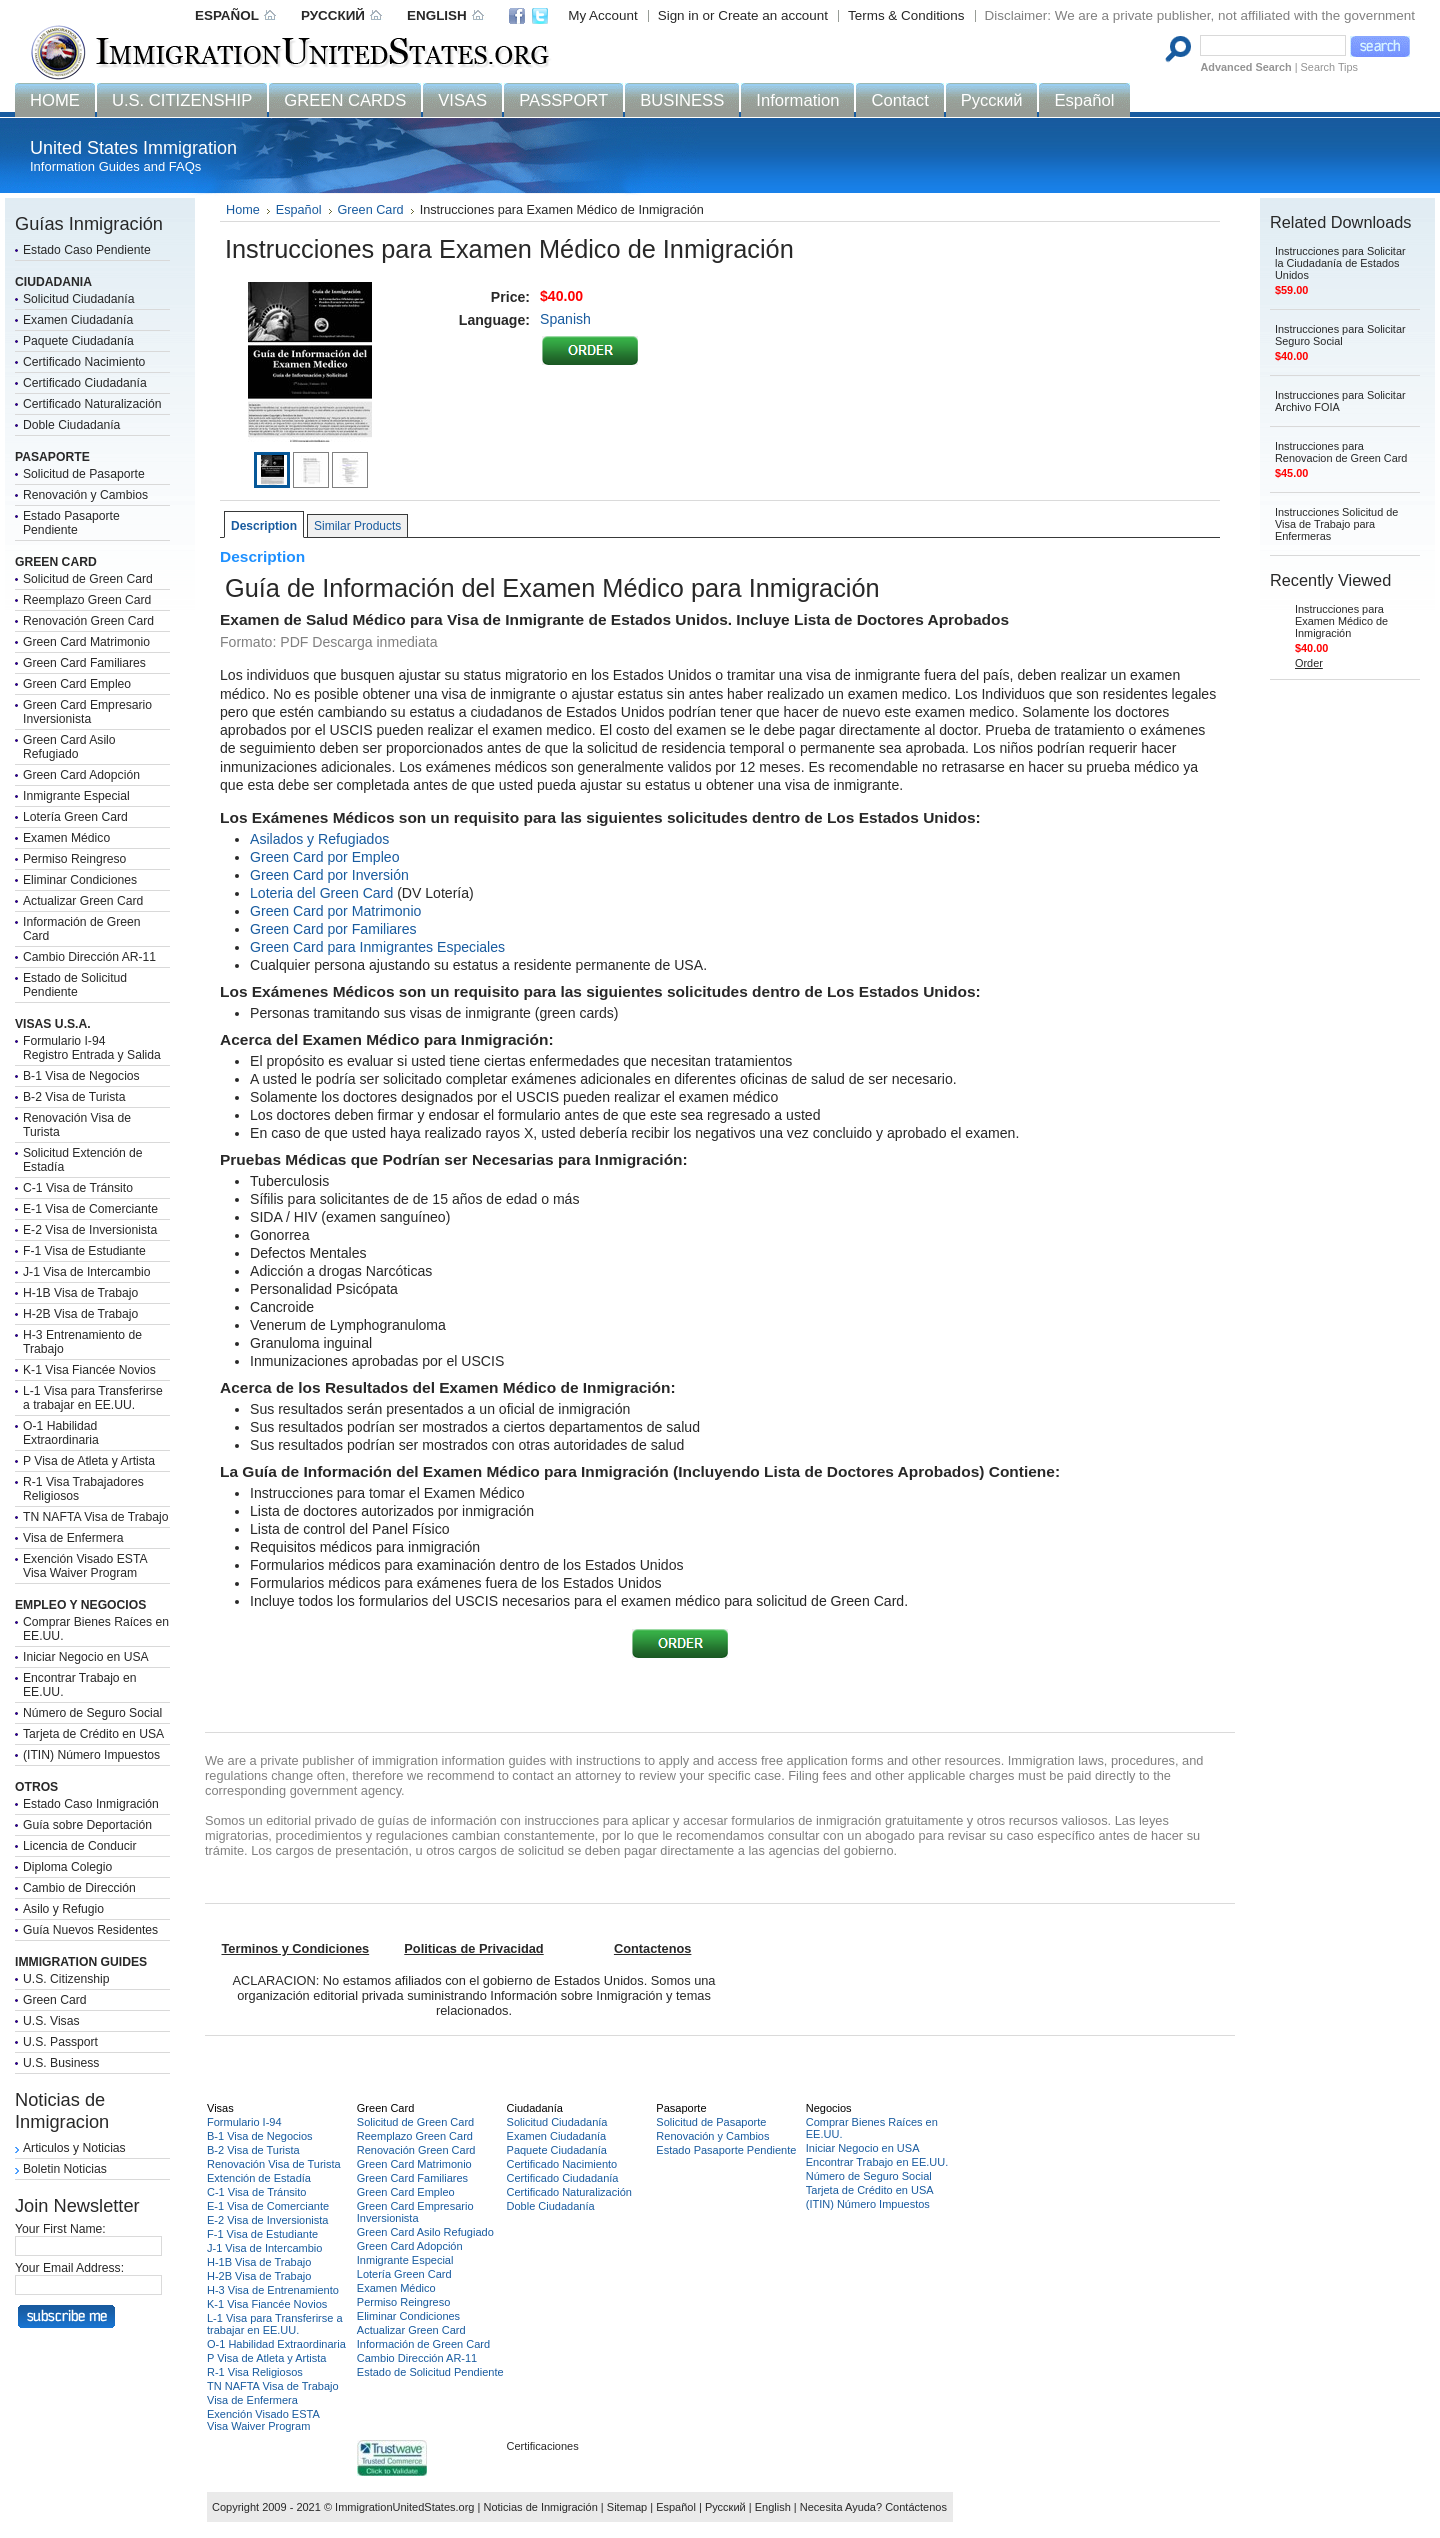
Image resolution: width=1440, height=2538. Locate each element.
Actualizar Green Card (83, 901)
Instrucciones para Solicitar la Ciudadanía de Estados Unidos (1340, 263)
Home (243, 210)
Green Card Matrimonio (86, 642)
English (773, 2507)
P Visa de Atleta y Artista (89, 1461)
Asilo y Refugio (63, 1909)
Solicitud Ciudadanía (79, 299)
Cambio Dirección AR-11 (89, 957)
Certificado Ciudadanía (85, 383)
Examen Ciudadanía (78, 320)
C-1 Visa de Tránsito (78, 1188)
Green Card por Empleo (324, 857)
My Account (602, 15)
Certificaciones (543, 2446)
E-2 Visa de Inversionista (90, 1230)
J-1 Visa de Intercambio (86, 1272)
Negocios (829, 2108)
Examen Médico (66, 838)
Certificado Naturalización (92, 404)
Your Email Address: (69, 2268)
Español (299, 210)
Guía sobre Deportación (87, 1825)
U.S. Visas (51, 2021)
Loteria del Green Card (321, 893)
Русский (725, 2507)
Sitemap (627, 2507)
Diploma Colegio (67, 1867)
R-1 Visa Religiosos (255, 2372)
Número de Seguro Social (92, 1713)
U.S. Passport (60, 2042)
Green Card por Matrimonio (335, 911)
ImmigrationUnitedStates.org (404, 2507)
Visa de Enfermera (73, 1538)
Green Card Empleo (77, 684)
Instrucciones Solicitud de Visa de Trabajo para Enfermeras (1336, 524)
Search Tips (1329, 67)
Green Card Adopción (81, 775)
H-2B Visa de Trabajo (80, 1314)
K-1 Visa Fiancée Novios (89, 1370)
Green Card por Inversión (329, 875)
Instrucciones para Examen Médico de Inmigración (1341, 621)
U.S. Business (61, 2063)
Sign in (678, 15)
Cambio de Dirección (79, 1888)
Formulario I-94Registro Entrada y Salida (92, 1048)
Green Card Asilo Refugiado (69, 747)
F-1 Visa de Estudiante (84, 1251)
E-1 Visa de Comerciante (90, 1209)
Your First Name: (60, 2229)
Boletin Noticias (65, 2169)
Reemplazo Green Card (87, 600)
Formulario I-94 (244, 2122)
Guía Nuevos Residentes (90, 1930)
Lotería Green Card (75, 817)
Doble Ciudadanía (71, 425)
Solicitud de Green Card (88, 579)
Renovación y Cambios (85, 495)
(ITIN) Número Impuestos (91, 1755)
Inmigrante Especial (76, 796)
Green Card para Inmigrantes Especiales (377, 947)
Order (1309, 663)
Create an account (773, 15)
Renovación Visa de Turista (274, 2164)
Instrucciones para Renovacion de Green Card (1341, 452)
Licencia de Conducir (80, 1846)
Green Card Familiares (84, 663)
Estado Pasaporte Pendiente (71, 523)
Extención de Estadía (259, 2178)
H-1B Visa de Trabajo (80, 1293)
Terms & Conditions (906, 15)
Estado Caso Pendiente (87, 250)
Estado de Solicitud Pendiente (75, 985)
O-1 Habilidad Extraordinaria (61, 1433)
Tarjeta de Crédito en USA (93, 1734)
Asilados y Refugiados (319, 839)
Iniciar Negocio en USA (86, 1657)
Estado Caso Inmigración (91, 1804)
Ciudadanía (535, 2108)
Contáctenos (916, 2507)
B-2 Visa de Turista (74, 1097)
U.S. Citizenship (66, 1979)
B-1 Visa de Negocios (81, 1076)
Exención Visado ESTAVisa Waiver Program (85, 1566)
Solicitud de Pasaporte (84, 474)
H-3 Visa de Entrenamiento (273, 2290)
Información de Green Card (423, 2344)
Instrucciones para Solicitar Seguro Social (1340, 335)
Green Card (55, 2000)
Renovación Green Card (88, 621)
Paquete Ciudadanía (78, 341)
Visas (220, 2108)
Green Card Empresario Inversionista (87, 712)
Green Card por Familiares (333, 929)
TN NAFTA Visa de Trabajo (95, 1517)
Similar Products (357, 526)
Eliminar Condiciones (80, 880)
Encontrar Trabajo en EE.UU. (877, 2162)
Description (264, 526)
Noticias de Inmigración (540, 2507)
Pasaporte (681, 2108)
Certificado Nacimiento (84, 362)
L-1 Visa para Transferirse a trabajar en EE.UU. (93, 1398)
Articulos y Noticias (74, 2148)
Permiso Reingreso (74, 859)
